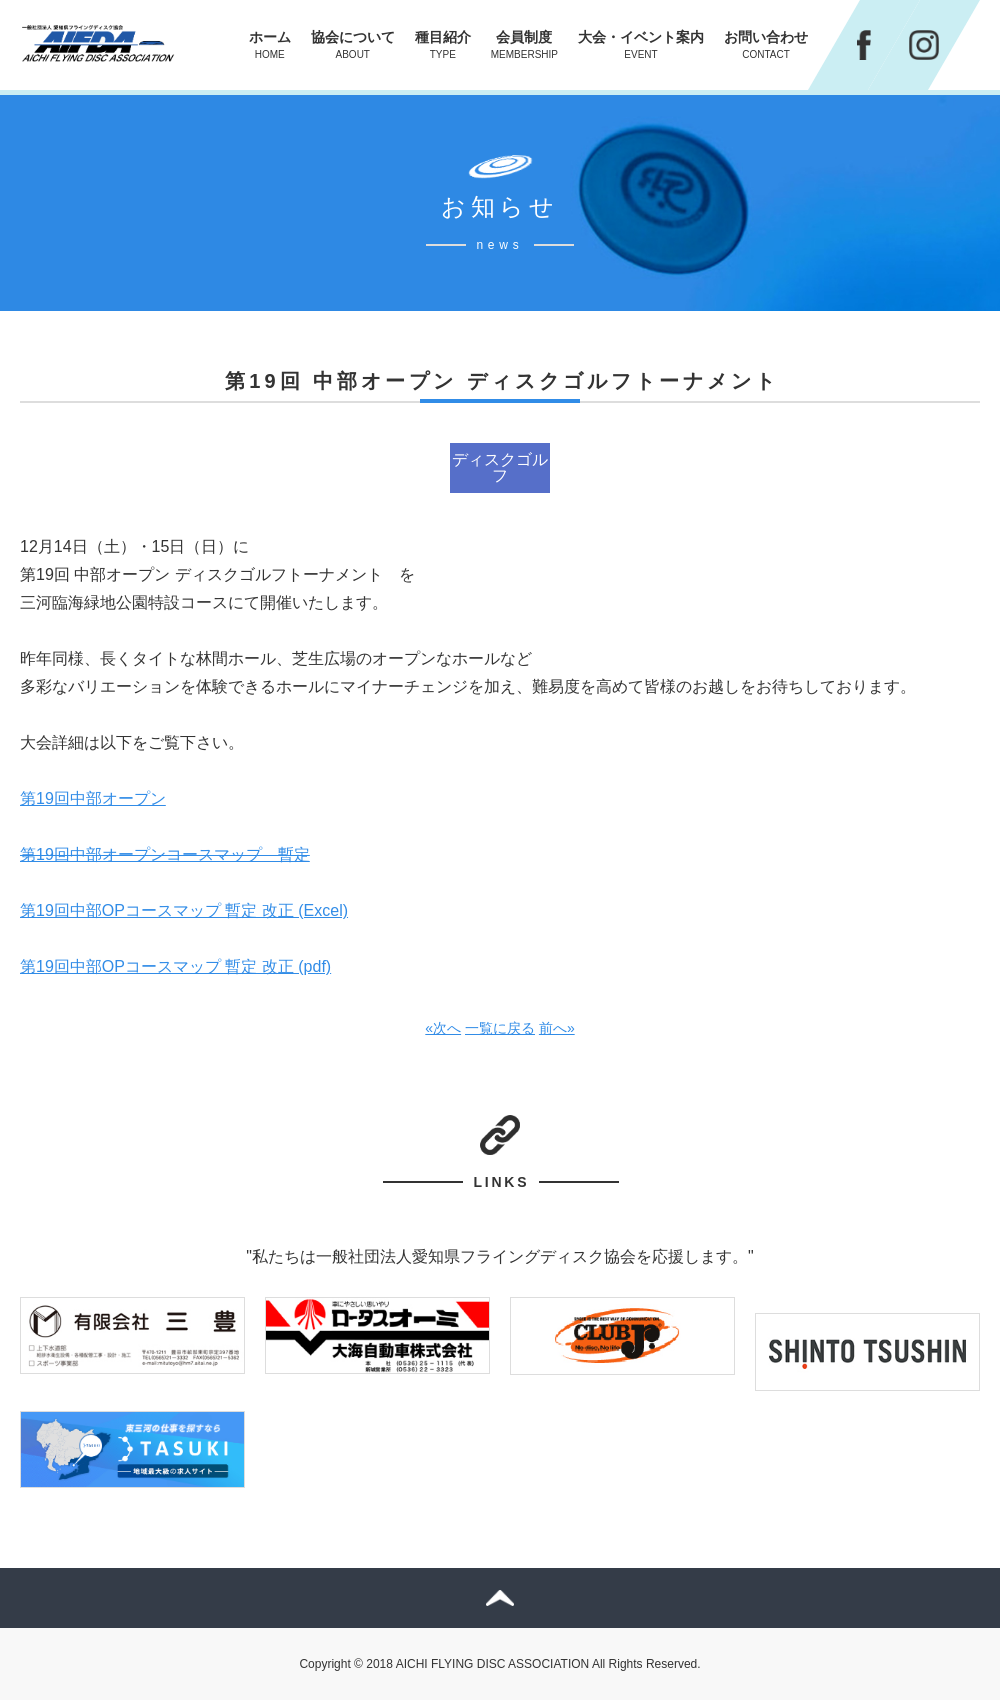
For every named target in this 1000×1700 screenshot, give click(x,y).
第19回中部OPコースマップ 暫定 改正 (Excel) (184, 910)
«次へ (443, 1028)
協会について (353, 44)
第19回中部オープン (93, 798)
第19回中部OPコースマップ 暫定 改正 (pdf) (175, 966)
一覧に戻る (500, 1028)
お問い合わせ (766, 44)
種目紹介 (443, 44)
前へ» (557, 1028)
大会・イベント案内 (641, 44)
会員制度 (524, 44)
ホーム (270, 44)
